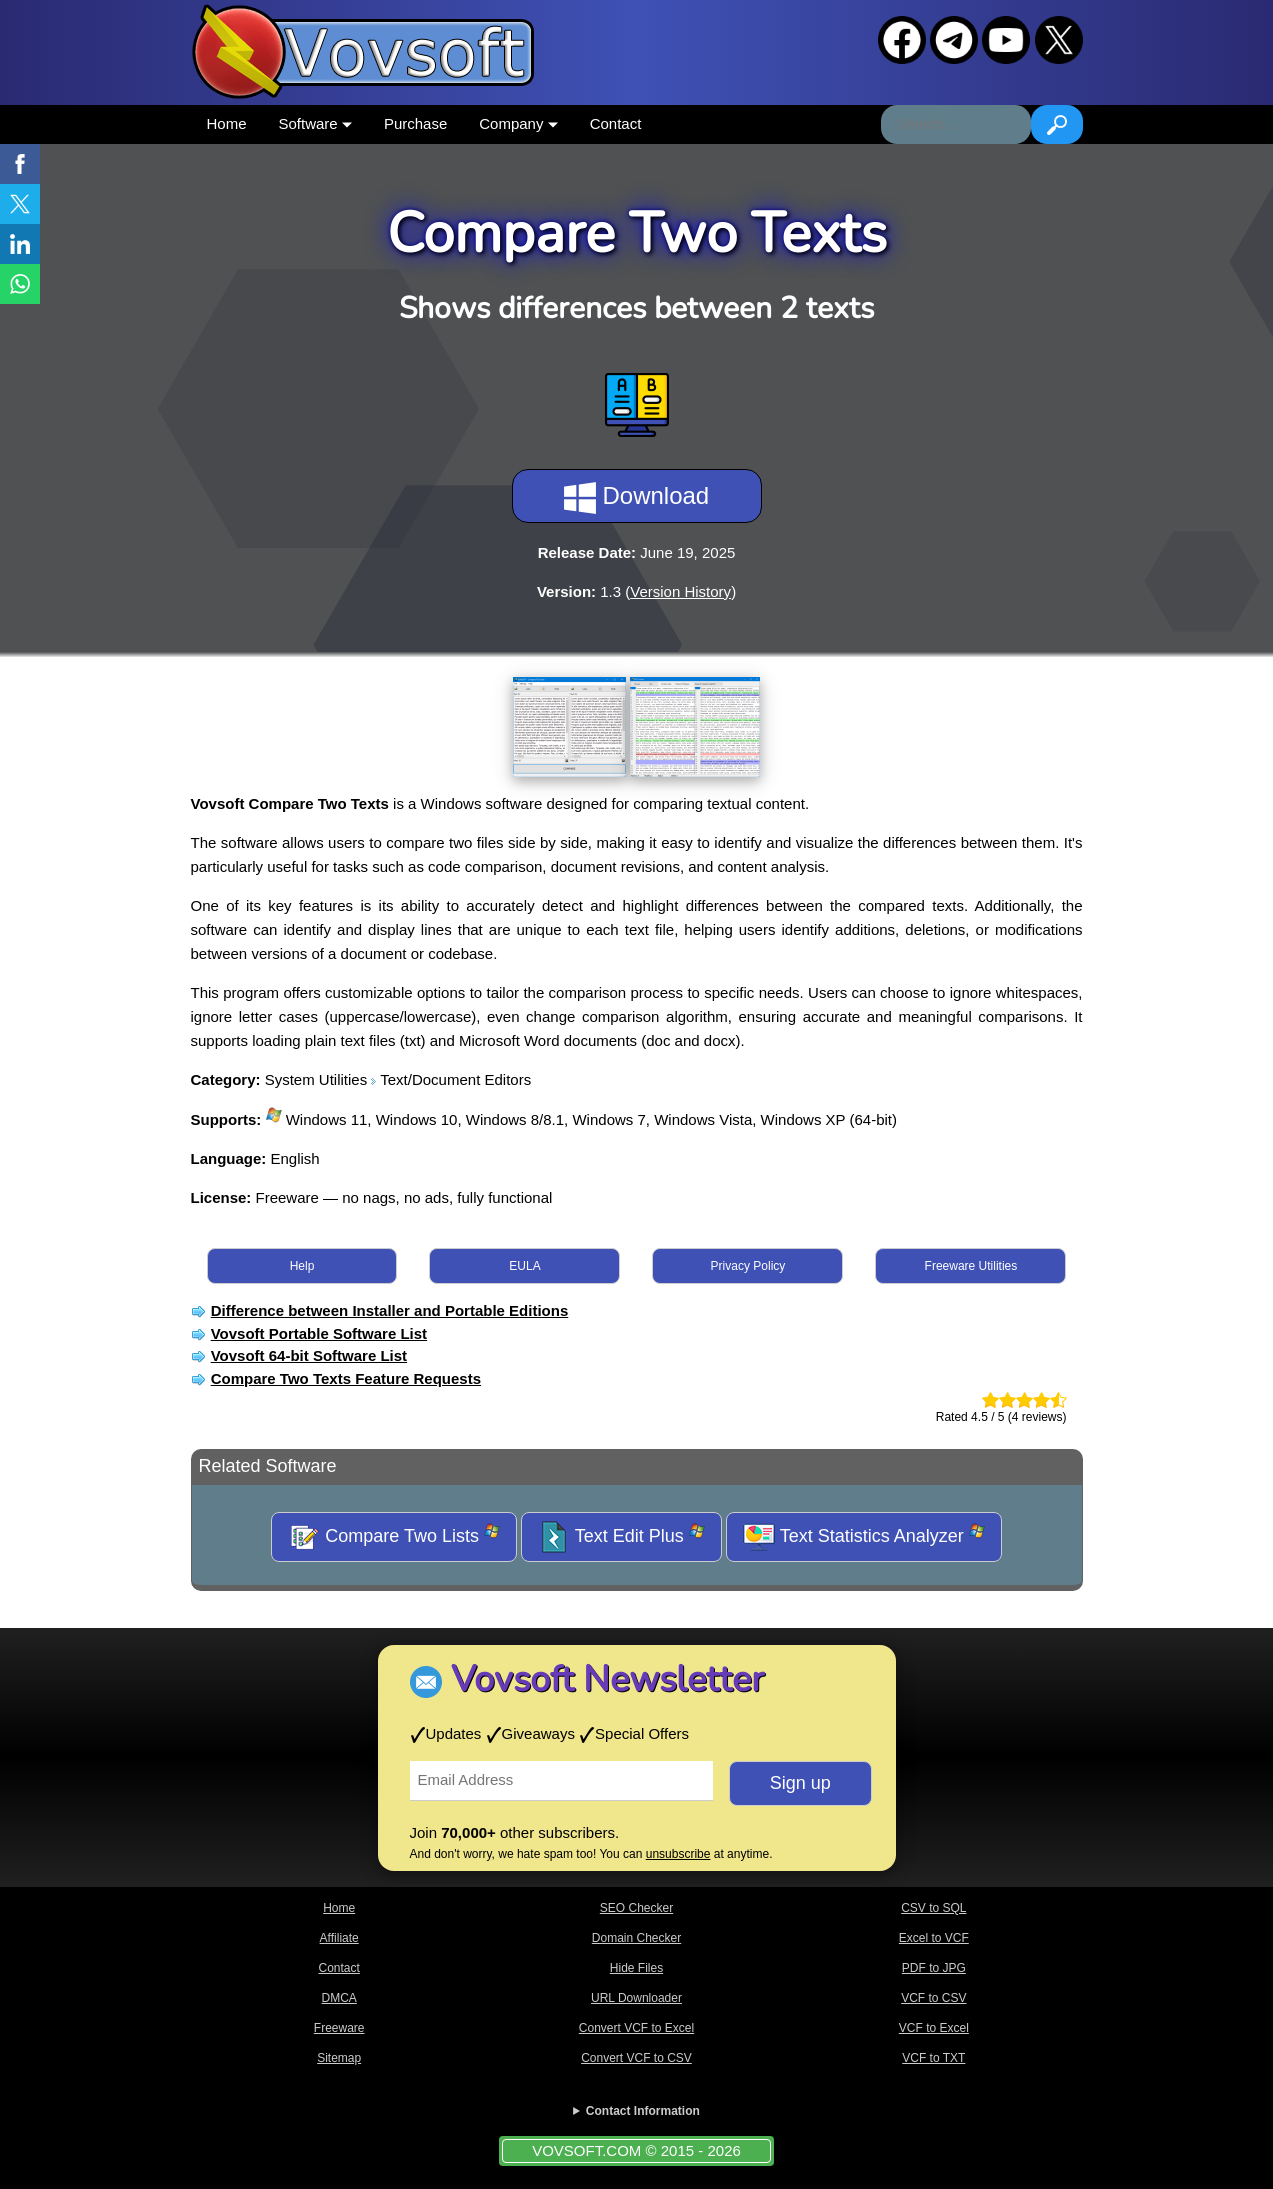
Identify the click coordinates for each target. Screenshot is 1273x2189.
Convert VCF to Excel (636, 2028)
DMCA (338, 1998)
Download (636, 498)
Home (227, 123)
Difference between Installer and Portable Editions (390, 1310)
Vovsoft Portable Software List (319, 1333)
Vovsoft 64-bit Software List (309, 1355)
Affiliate (339, 1938)
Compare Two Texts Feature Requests (346, 1378)
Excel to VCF (934, 1938)
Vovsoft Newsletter (607, 1679)
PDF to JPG (934, 1968)
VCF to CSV (933, 1998)
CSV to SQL (933, 1908)
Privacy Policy (748, 1266)
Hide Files (636, 1968)
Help (302, 1266)
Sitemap (339, 2058)
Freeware (339, 2028)
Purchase (415, 123)
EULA (524, 1266)
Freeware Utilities (971, 1266)
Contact (616, 123)
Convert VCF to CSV (636, 2058)
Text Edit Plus (621, 1537)
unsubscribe (678, 1854)
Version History (680, 591)
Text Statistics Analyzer (864, 1537)
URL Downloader (636, 1998)
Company (518, 123)
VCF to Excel (934, 2028)
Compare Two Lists (394, 1537)
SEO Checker (636, 1908)
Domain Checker (636, 1938)
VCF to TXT (933, 2058)
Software (315, 123)
